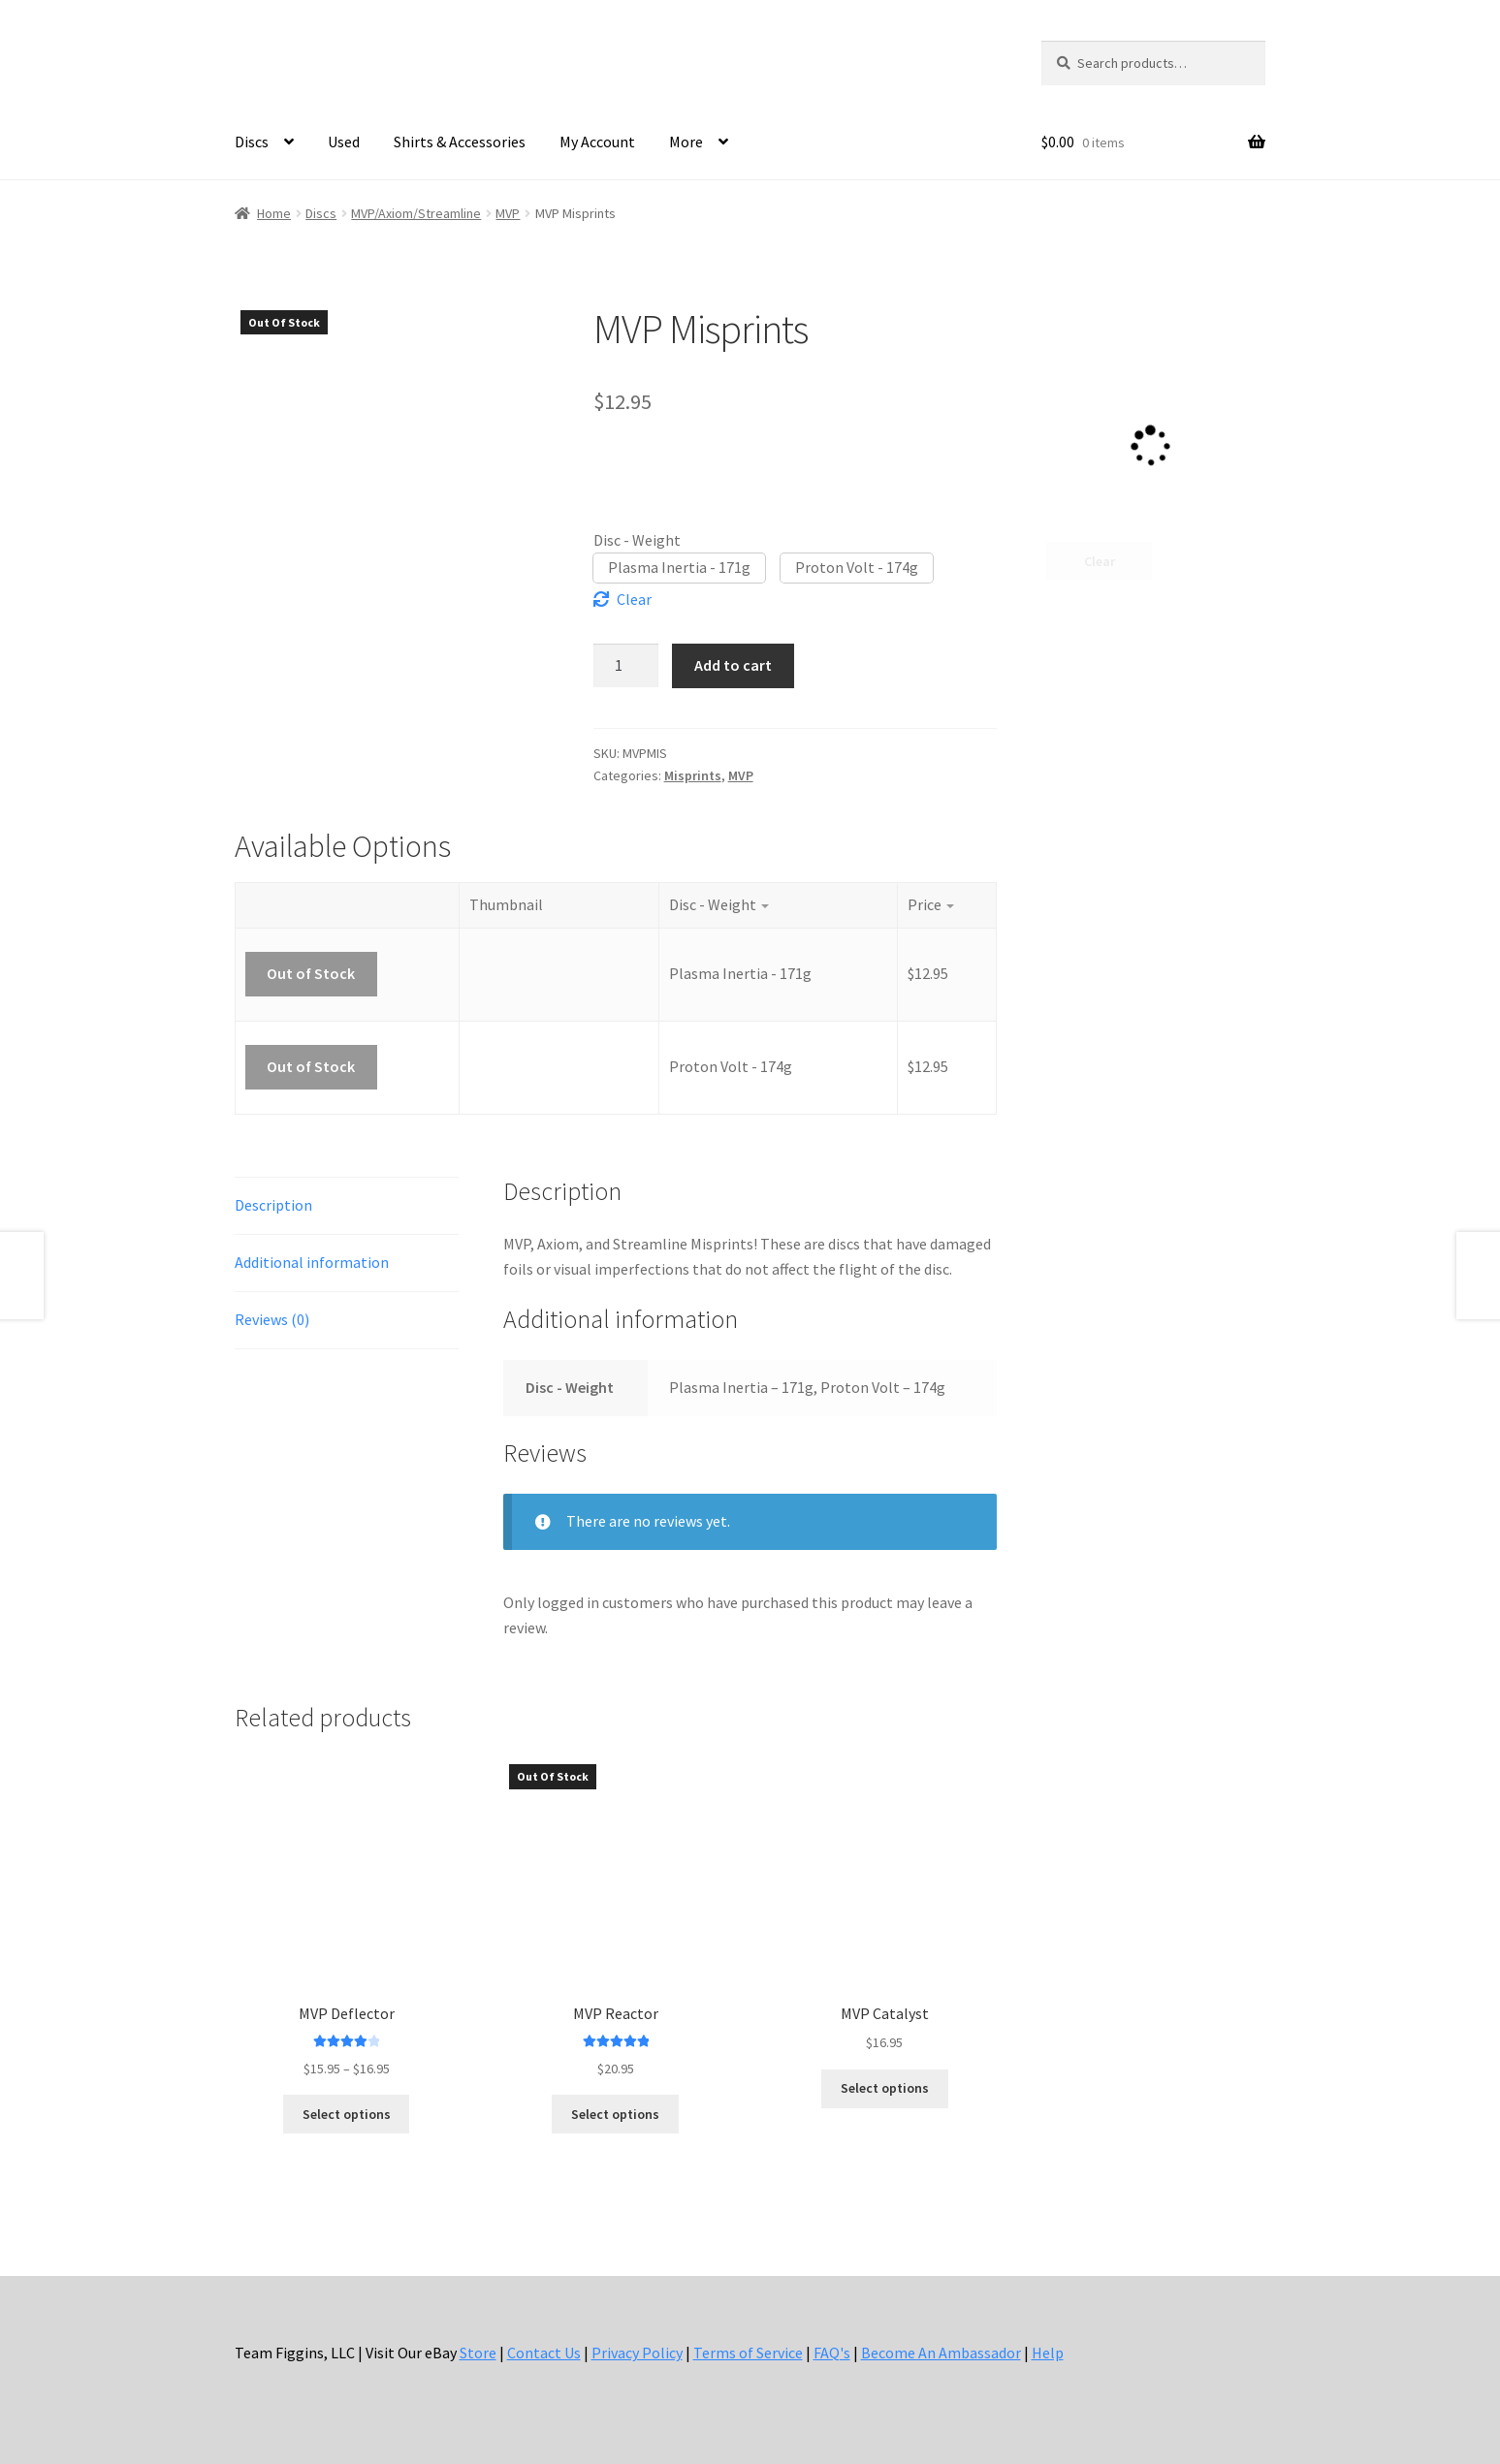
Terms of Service (748, 2352)
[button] (679, 568)
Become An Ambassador (941, 2352)
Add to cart (733, 665)
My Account (597, 141)
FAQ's (832, 2352)
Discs (252, 141)
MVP (507, 213)
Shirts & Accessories (460, 141)
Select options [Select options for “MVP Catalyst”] (885, 2088)
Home (274, 213)
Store (478, 2352)
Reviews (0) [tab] (272, 1319)
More (686, 141)
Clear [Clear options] (634, 599)
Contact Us (544, 2352)
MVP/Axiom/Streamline (416, 213)
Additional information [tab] (312, 1262)
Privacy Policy (637, 2352)
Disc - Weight (637, 540)
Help (1048, 2352)
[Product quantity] (626, 665)
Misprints (692, 775)
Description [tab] (273, 1205)
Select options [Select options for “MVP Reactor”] (615, 2114)
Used (344, 141)
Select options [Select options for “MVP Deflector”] (347, 2114)
